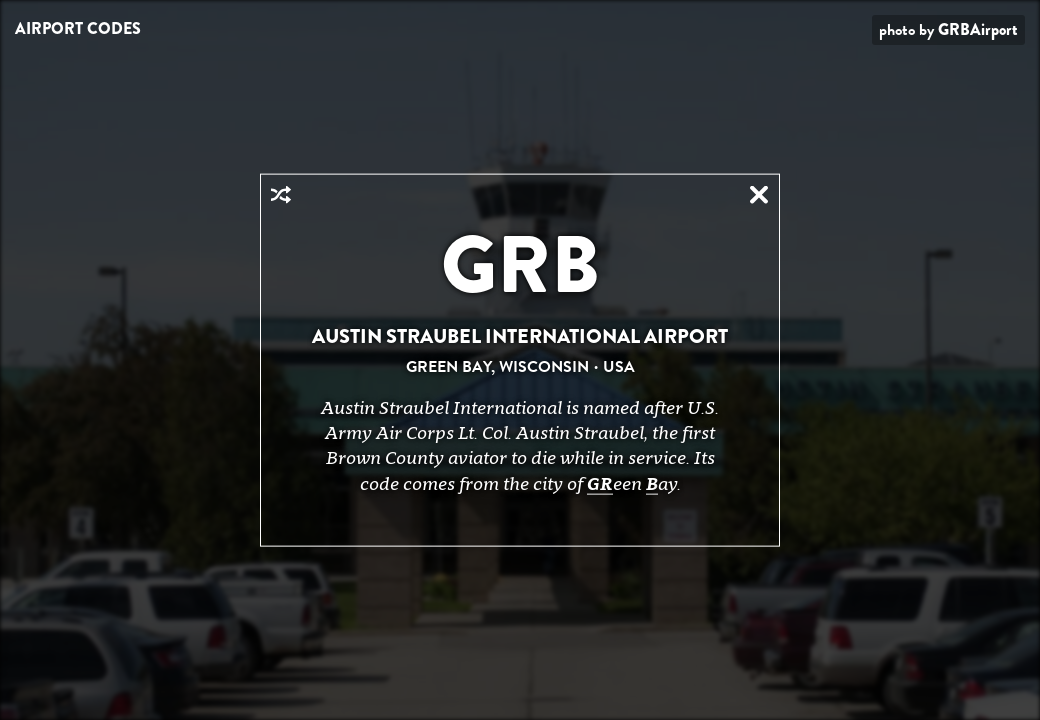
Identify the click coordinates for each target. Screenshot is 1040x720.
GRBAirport (978, 29)
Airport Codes (78, 28)
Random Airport (281, 195)
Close (759, 195)
